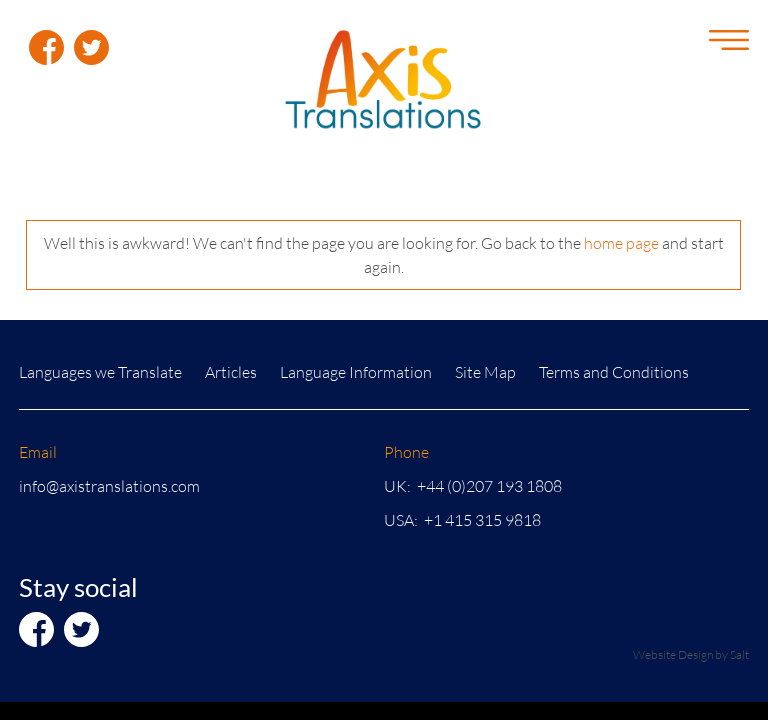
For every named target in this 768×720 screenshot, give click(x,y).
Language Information (356, 371)
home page (621, 242)
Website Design (673, 654)
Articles (231, 371)
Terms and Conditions (614, 371)
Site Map (485, 371)
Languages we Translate (100, 371)
